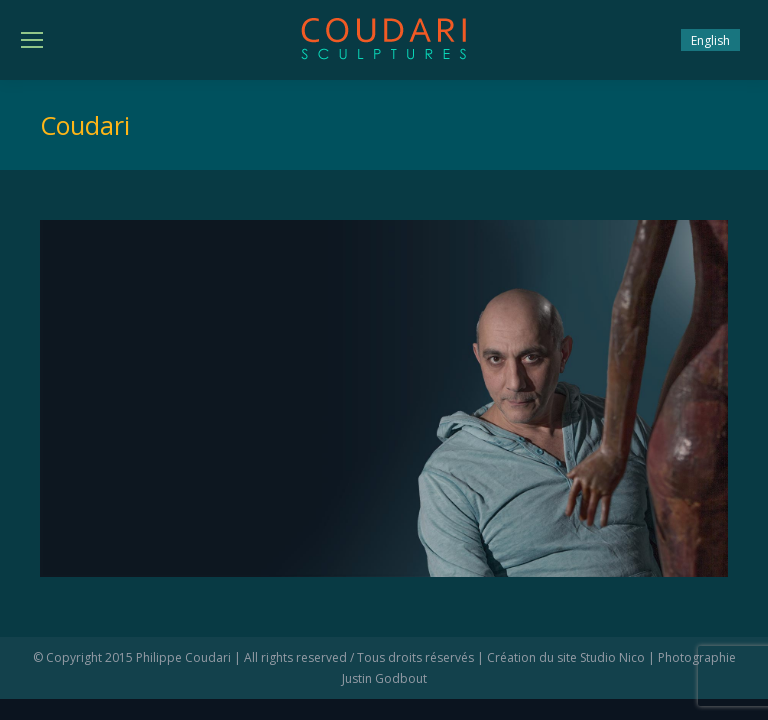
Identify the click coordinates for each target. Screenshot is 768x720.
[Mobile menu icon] (32, 40)
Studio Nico (612, 657)
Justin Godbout (384, 678)
